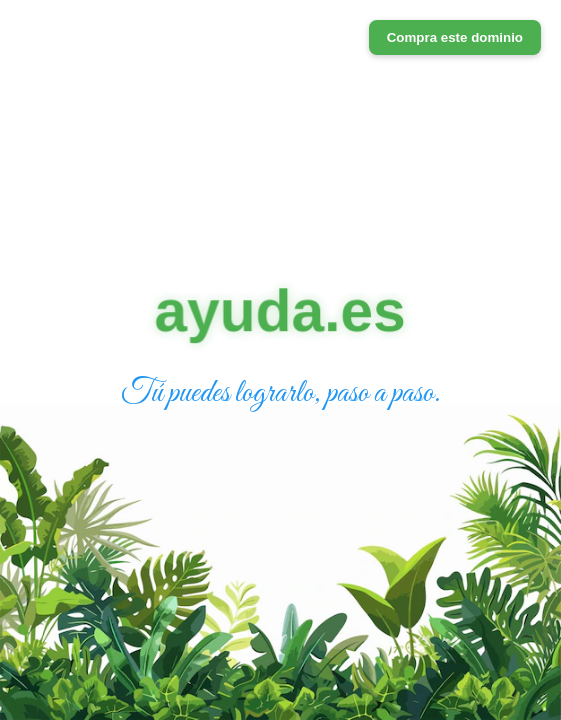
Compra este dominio (455, 37)
